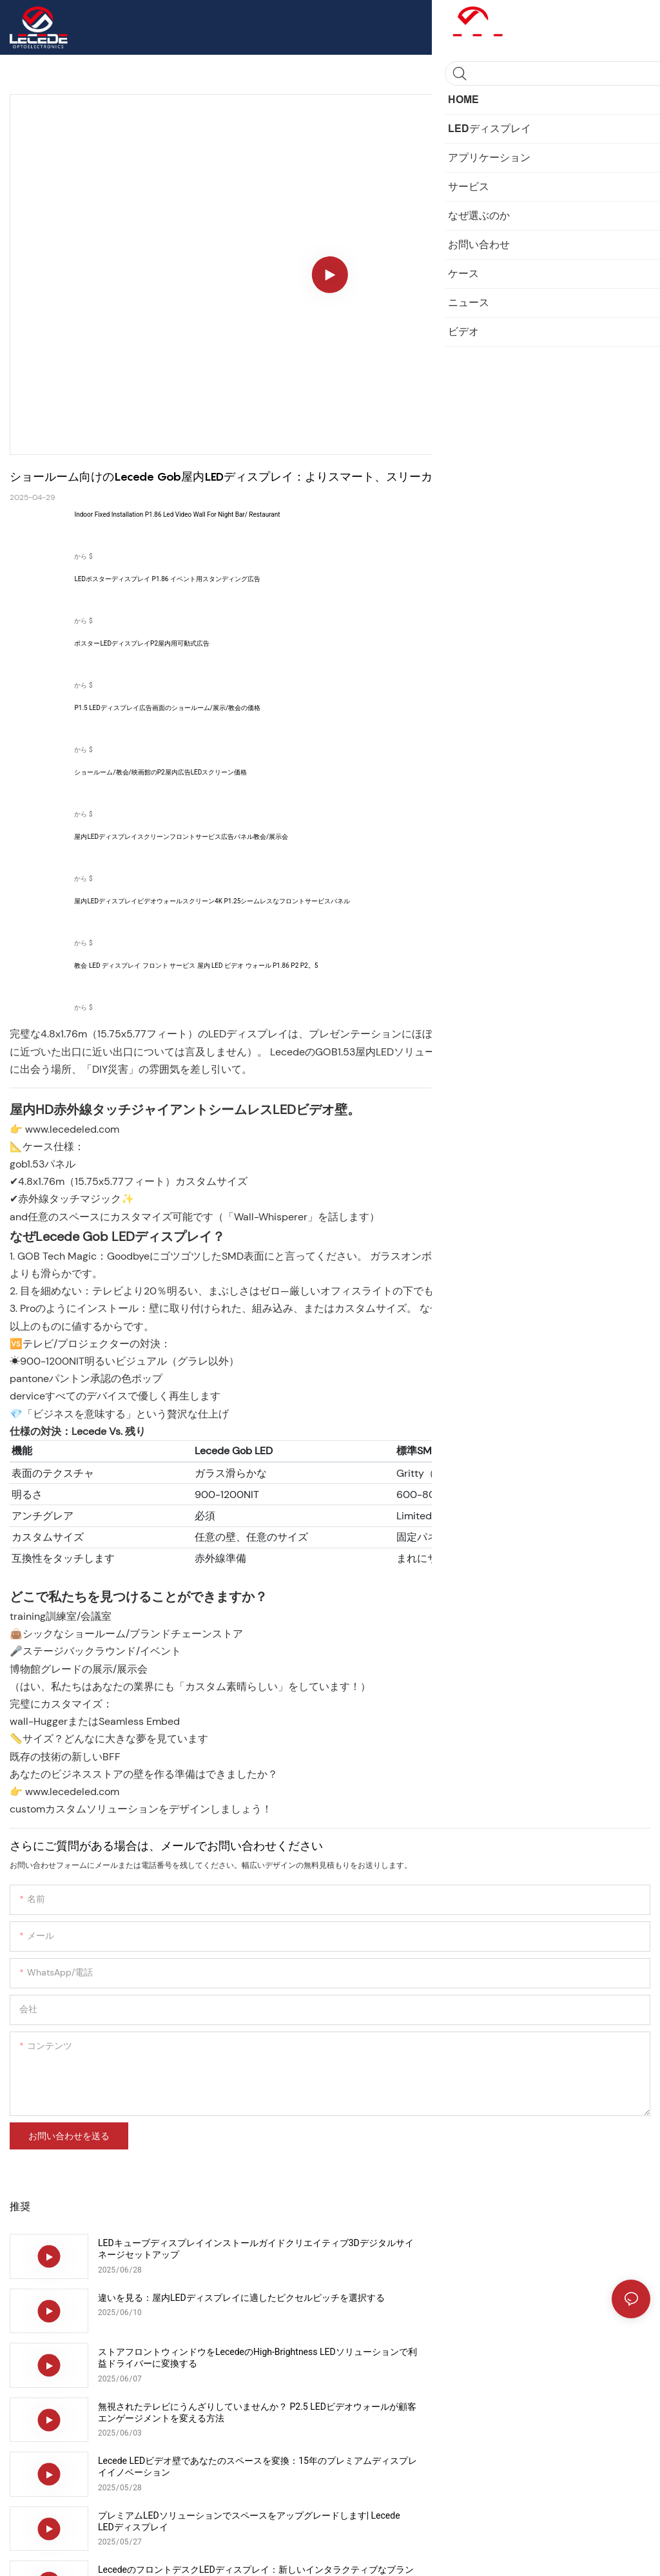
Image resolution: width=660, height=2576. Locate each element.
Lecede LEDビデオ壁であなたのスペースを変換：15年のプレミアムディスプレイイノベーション (212, 2358)
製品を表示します (595, 535)
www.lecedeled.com (72, 1129)
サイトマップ (135, 2553)
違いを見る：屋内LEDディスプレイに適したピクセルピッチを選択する (530, 2249)
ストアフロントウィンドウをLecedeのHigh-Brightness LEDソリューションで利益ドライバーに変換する (208, 2303)
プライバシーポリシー (209, 2553)
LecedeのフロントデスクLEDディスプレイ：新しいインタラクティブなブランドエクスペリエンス (211, 2412)
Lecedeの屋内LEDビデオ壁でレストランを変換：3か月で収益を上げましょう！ (213, 2466)
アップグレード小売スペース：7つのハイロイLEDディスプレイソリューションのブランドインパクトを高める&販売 (534, 2412)
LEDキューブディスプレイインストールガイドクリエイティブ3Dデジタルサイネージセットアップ (210, 2249)
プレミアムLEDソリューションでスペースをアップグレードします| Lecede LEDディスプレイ (530, 2358)
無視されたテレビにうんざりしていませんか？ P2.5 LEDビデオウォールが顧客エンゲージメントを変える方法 (532, 2303)
